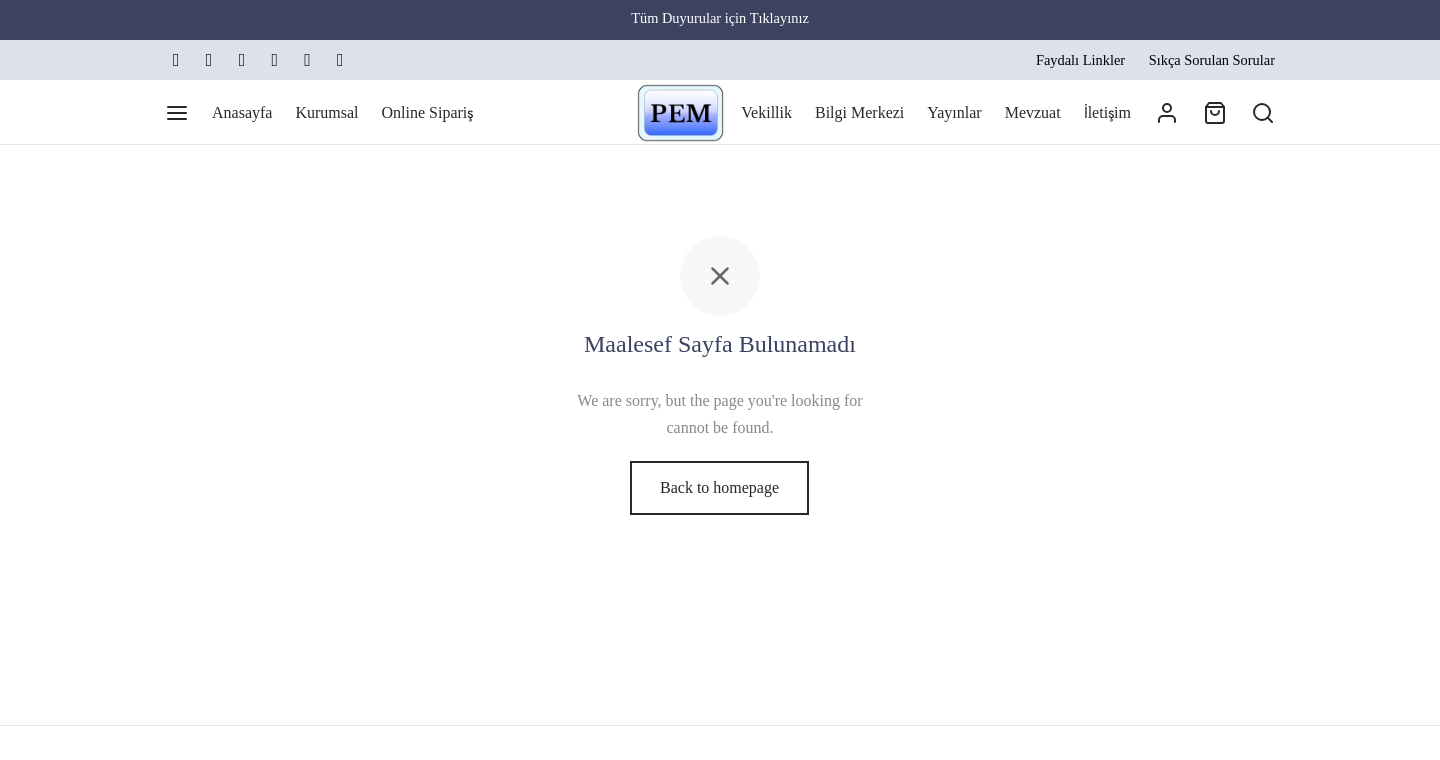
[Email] (274, 60)
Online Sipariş (428, 112)
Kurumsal (326, 112)
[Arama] (1263, 113)
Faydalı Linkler (1080, 60)
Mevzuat (1033, 112)
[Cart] (1215, 113)
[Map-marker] (340, 60)
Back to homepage (719, 487)
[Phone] (307, 60)
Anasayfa (242, 112)
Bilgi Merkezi (859, 112)
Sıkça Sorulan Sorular (1212, 60)
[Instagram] (209, 60)
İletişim (1107, 112)
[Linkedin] (242, 60)
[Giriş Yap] (1167, 113)
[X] (176, 60)
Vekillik (766, 112)
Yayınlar (954, 112)
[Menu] (177, 113)
